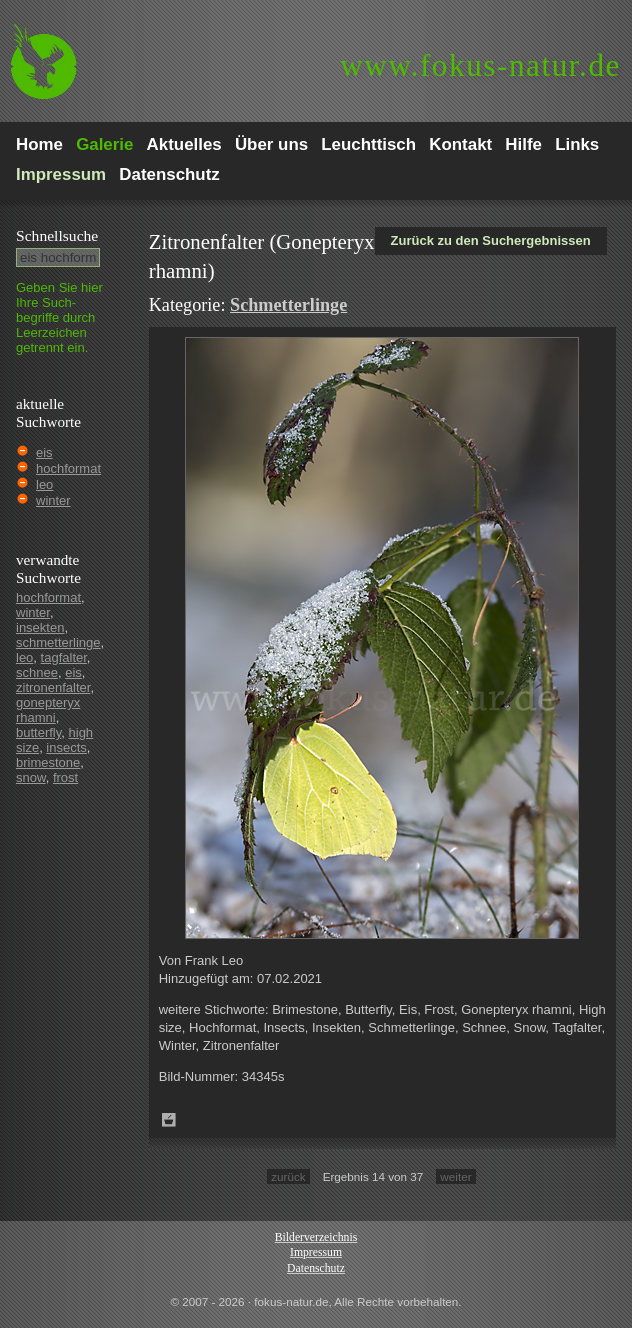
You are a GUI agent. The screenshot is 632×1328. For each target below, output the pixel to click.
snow (31, 777)
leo (44, 484)
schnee (37, 672)
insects (66, 747)
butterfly (38, 732)
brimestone (48, 762)
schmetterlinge (58, 642)
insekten (40, 627)
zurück (288, 1176)
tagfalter (64, 657)
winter (53, 500)
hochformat (68, 468)
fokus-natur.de (480, 65)
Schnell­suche (57, 235)
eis (44, 452)
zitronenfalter (53, 687)
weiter (455, 1176)
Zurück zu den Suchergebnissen (491, 240)
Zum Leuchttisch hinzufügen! (169, 1120)
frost (65, 777)
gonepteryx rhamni (48, 710)
